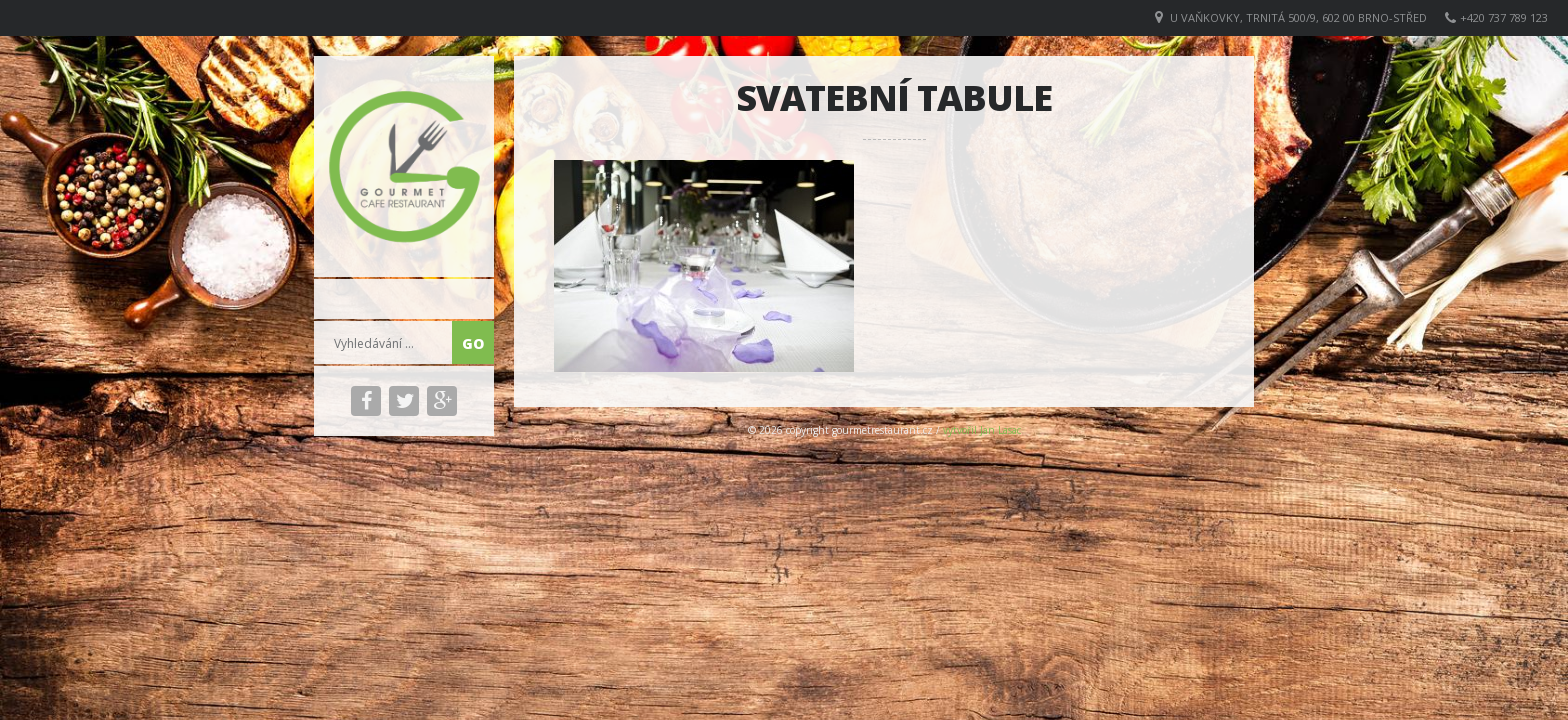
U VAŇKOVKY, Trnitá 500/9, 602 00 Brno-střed (1298, 17)
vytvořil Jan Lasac (982, 430)
